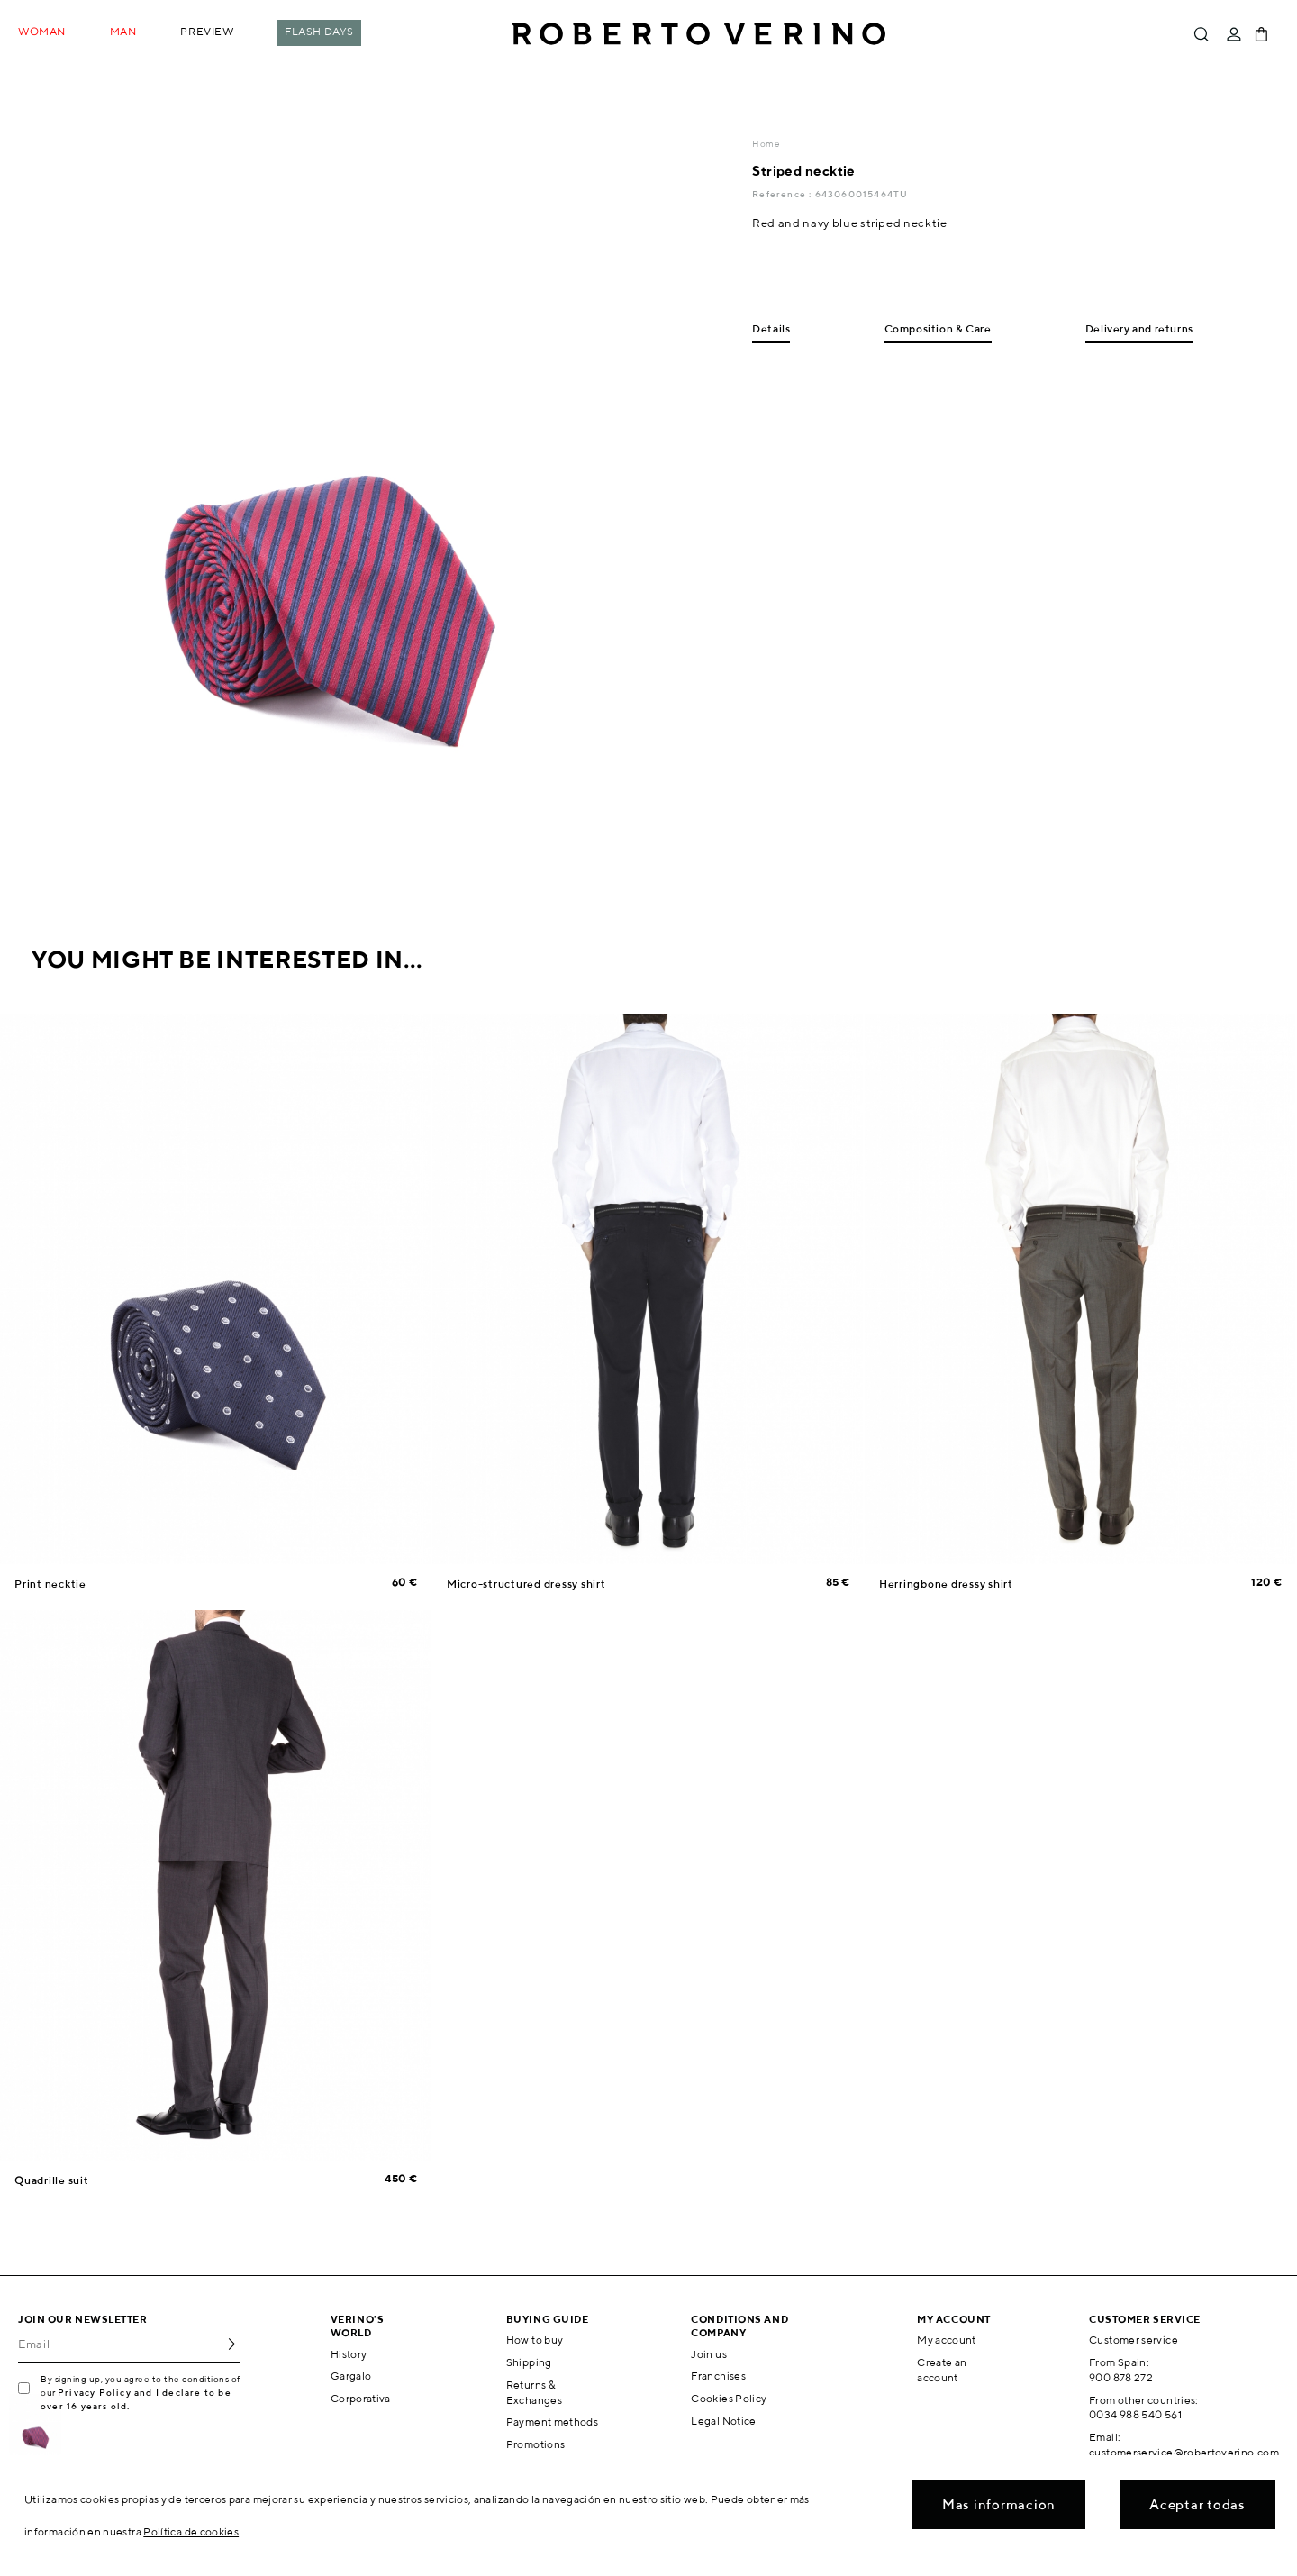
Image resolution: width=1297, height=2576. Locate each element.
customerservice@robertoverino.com (1184, 2452)
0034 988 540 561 (1135, 2414)
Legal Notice (723, 2420)
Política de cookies (191, 2531)
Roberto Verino (699, 34)
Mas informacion (999, 2504)
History (349, 2354)
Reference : (783, 193)
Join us (709, 2354)
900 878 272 (1121, 2377)
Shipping (529, 2362)
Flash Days (319, 31)
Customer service (1133, 2339)
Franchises (718, 2375)
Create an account (941, 2369)
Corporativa (361, 2398)
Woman (42, 31)
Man (123, 31)
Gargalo (351, 2375)
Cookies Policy (728, 2398)
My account (946, 2339)
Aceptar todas (1197, 2504)
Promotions (536, 2444)
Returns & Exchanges (534, 2392)
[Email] (115, 2344)
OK (226, 2344)
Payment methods (552, 2421)
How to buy (535, 2339)
